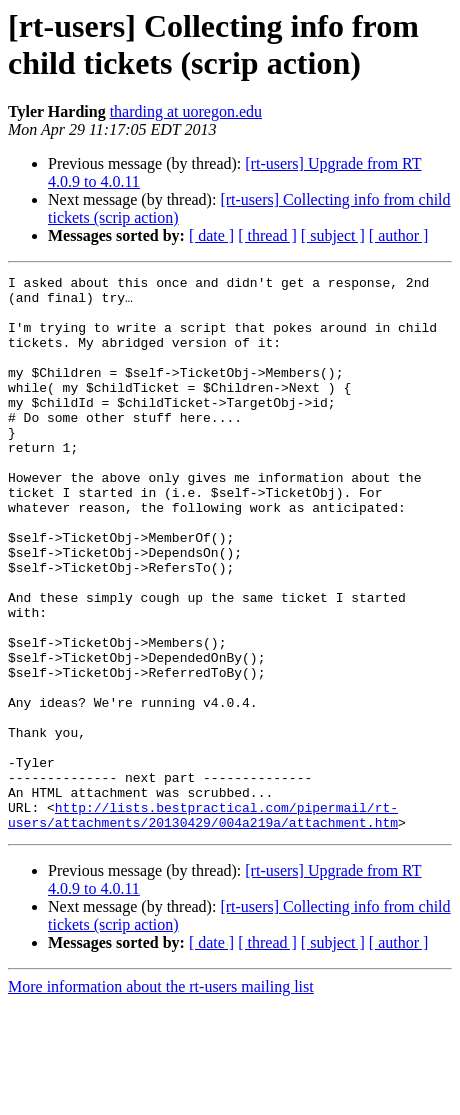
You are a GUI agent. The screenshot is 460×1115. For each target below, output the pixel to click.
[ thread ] (267, 235)
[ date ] (211, 235)
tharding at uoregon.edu (186, 111)
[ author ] (399, 235)
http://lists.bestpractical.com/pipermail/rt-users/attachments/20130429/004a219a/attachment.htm (203, 924)
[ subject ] (333, 235)
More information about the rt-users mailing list (161, 1097)
